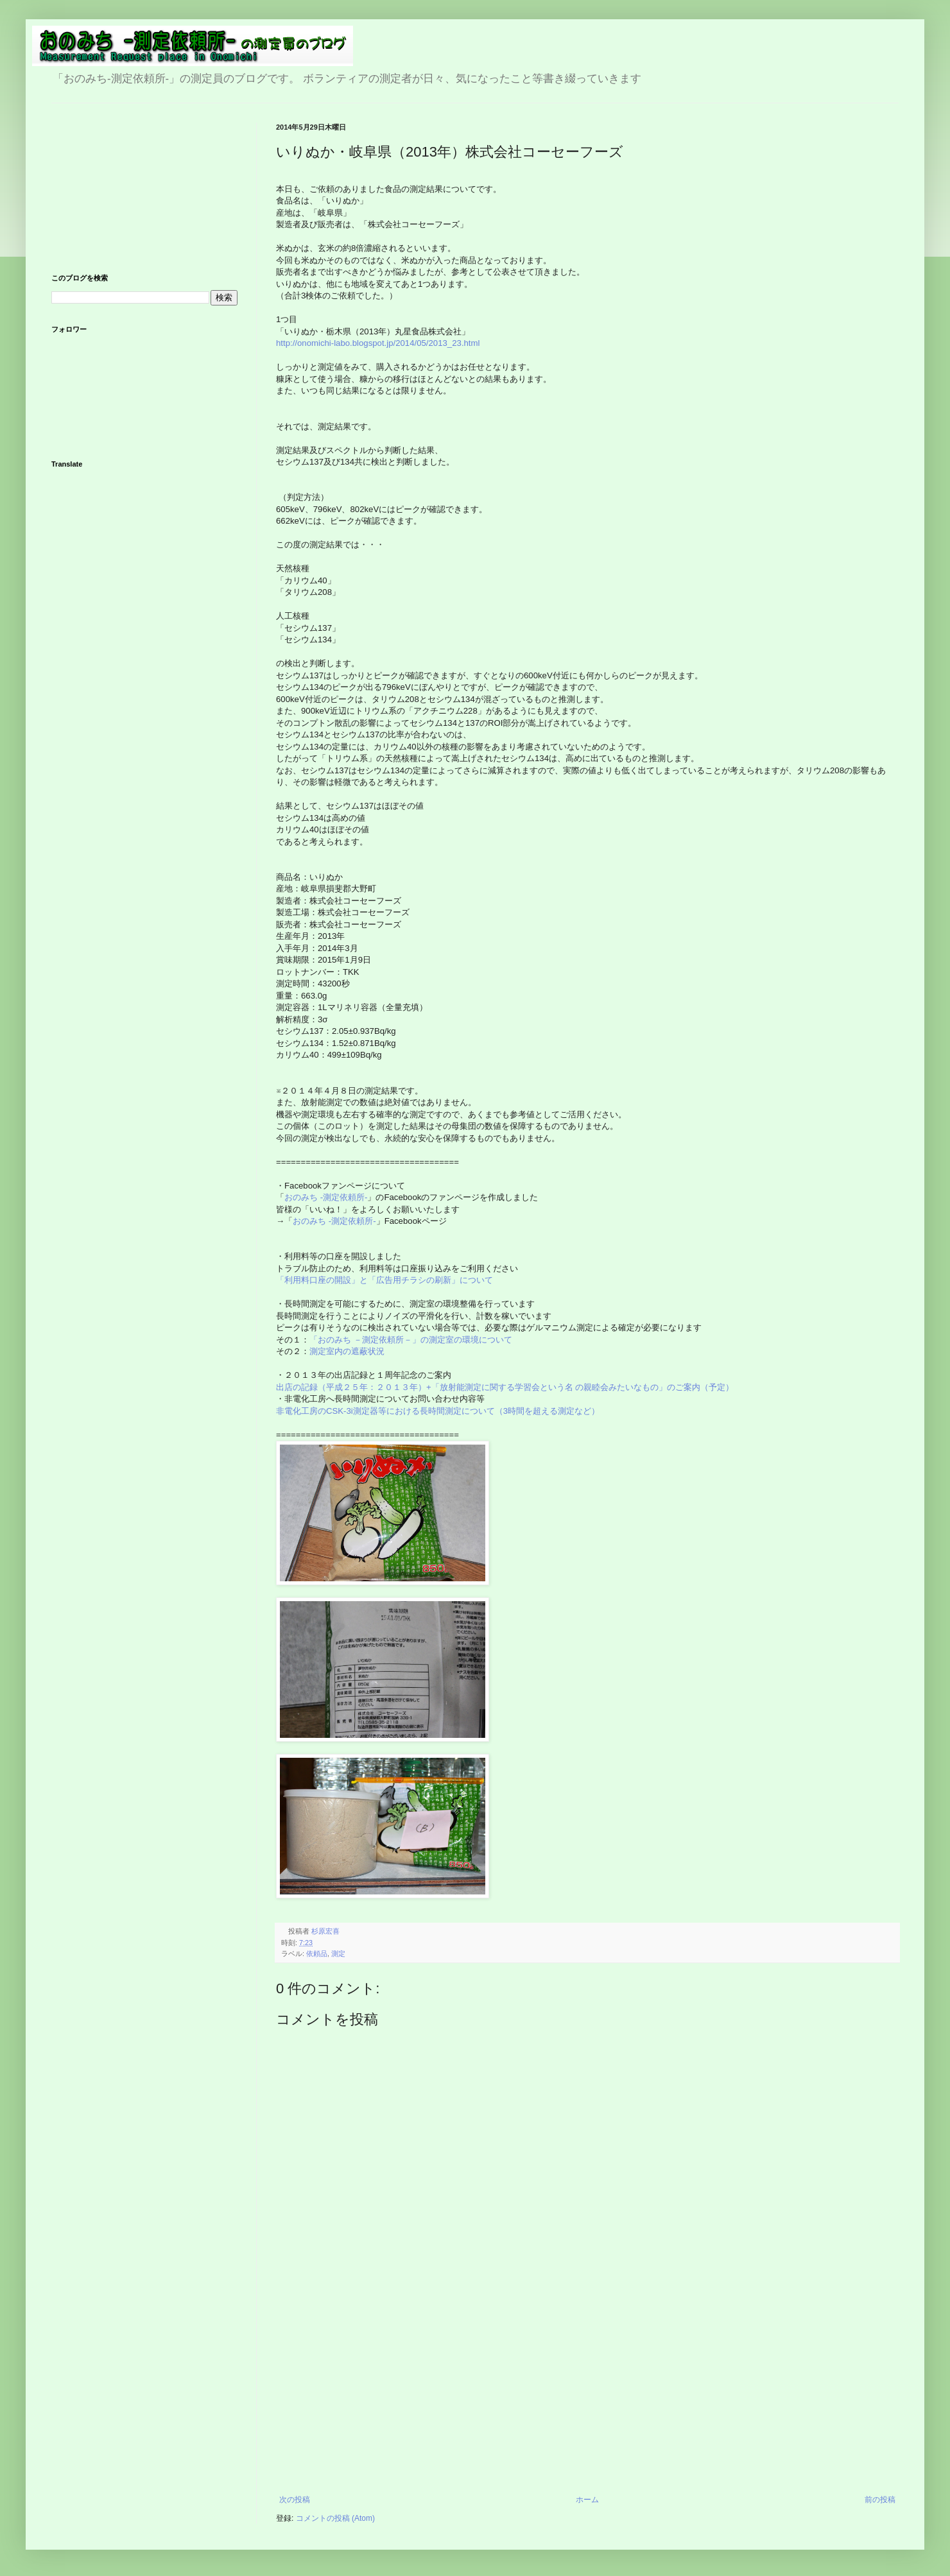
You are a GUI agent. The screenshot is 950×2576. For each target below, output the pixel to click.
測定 (338, 1953)
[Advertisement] (587, 2399)
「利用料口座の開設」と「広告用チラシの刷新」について (384, 1280)
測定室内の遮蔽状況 (346, 1351)
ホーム (587, 2499)
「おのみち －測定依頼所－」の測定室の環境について (410, 1339)
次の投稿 (294, 2499)
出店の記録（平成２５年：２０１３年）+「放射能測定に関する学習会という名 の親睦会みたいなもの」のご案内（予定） (505, 1387)
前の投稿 (880, 2499)
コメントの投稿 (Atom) (335, 2518)
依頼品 (316, 1953)
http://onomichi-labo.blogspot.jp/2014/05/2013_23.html (377, 343)
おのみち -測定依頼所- (325, 1197)
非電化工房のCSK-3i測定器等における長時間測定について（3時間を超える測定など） (439, 1411)
